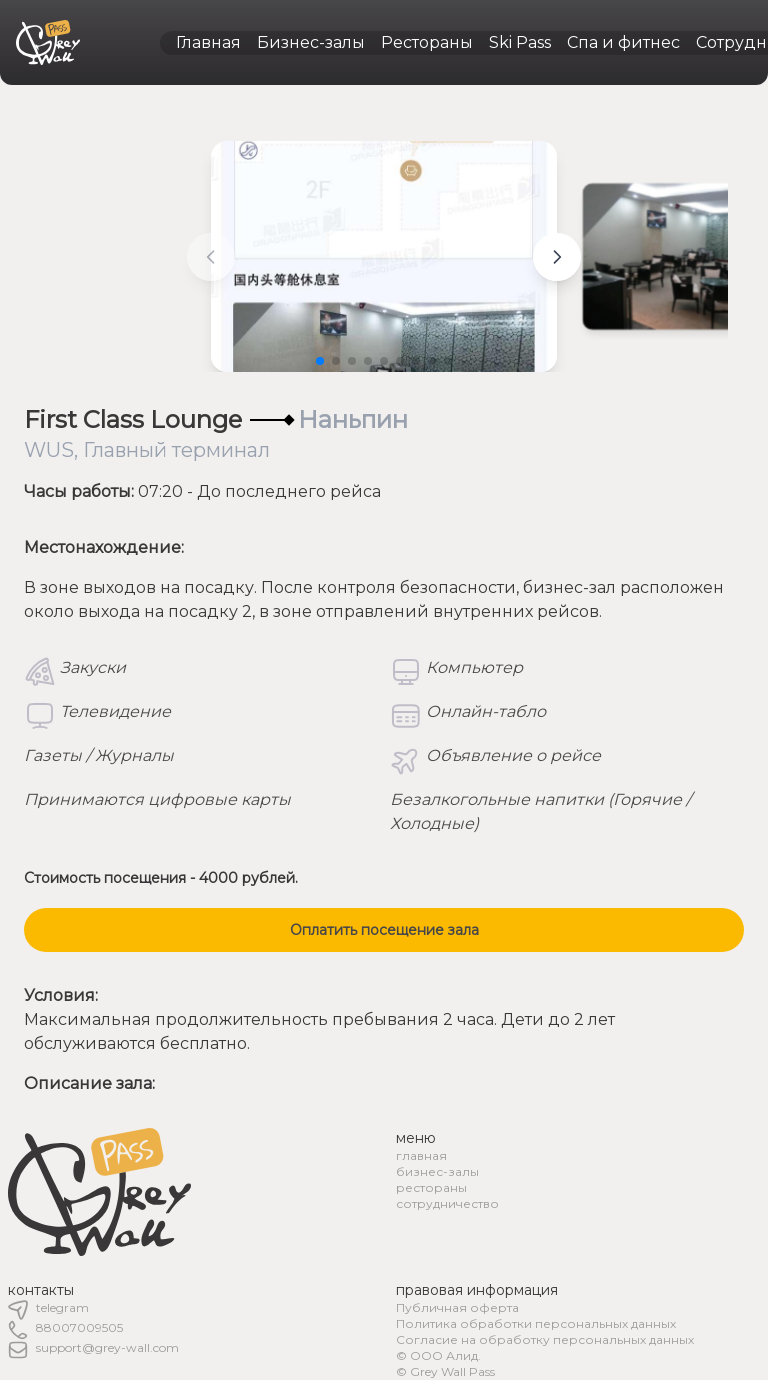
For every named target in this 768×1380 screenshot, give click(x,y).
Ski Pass (520, 42)
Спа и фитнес (623, 42)
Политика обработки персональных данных (536, 1323)
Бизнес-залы (311, 42)
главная (421, 1155)
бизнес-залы (437, 1171)
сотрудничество (447, 1203)
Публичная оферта (457, 1307)
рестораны (431, 1187)
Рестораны (427, 42)
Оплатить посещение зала (384, 930)
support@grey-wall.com (107, 1347)
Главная (208, 42)
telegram (62, 1307)
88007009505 (79, 1327)
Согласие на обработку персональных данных (545, 1339)
